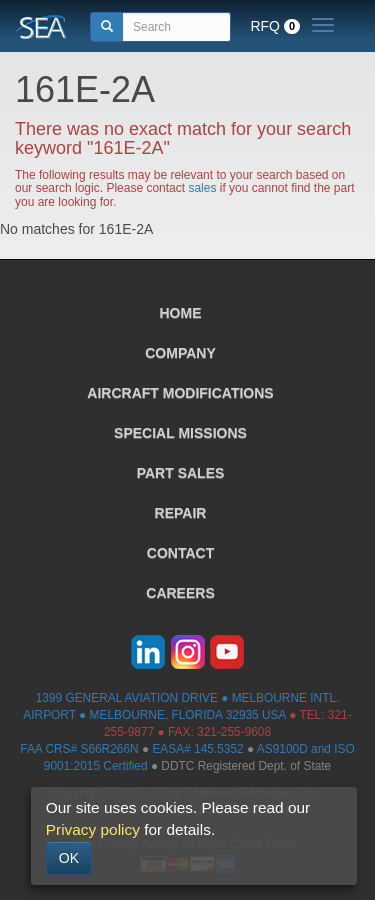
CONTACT (180, 553)
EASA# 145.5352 (197, 749)
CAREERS (180, 593)
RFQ (275, 26)
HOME (181, 313)
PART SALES (181, 473)
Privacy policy (93, 829)
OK (69, 858)
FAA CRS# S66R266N (79, 749)
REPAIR (181, 513)
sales (202, 188)
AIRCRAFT (180, 393)
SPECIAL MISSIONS (180, 433)
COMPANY (180, 353)
